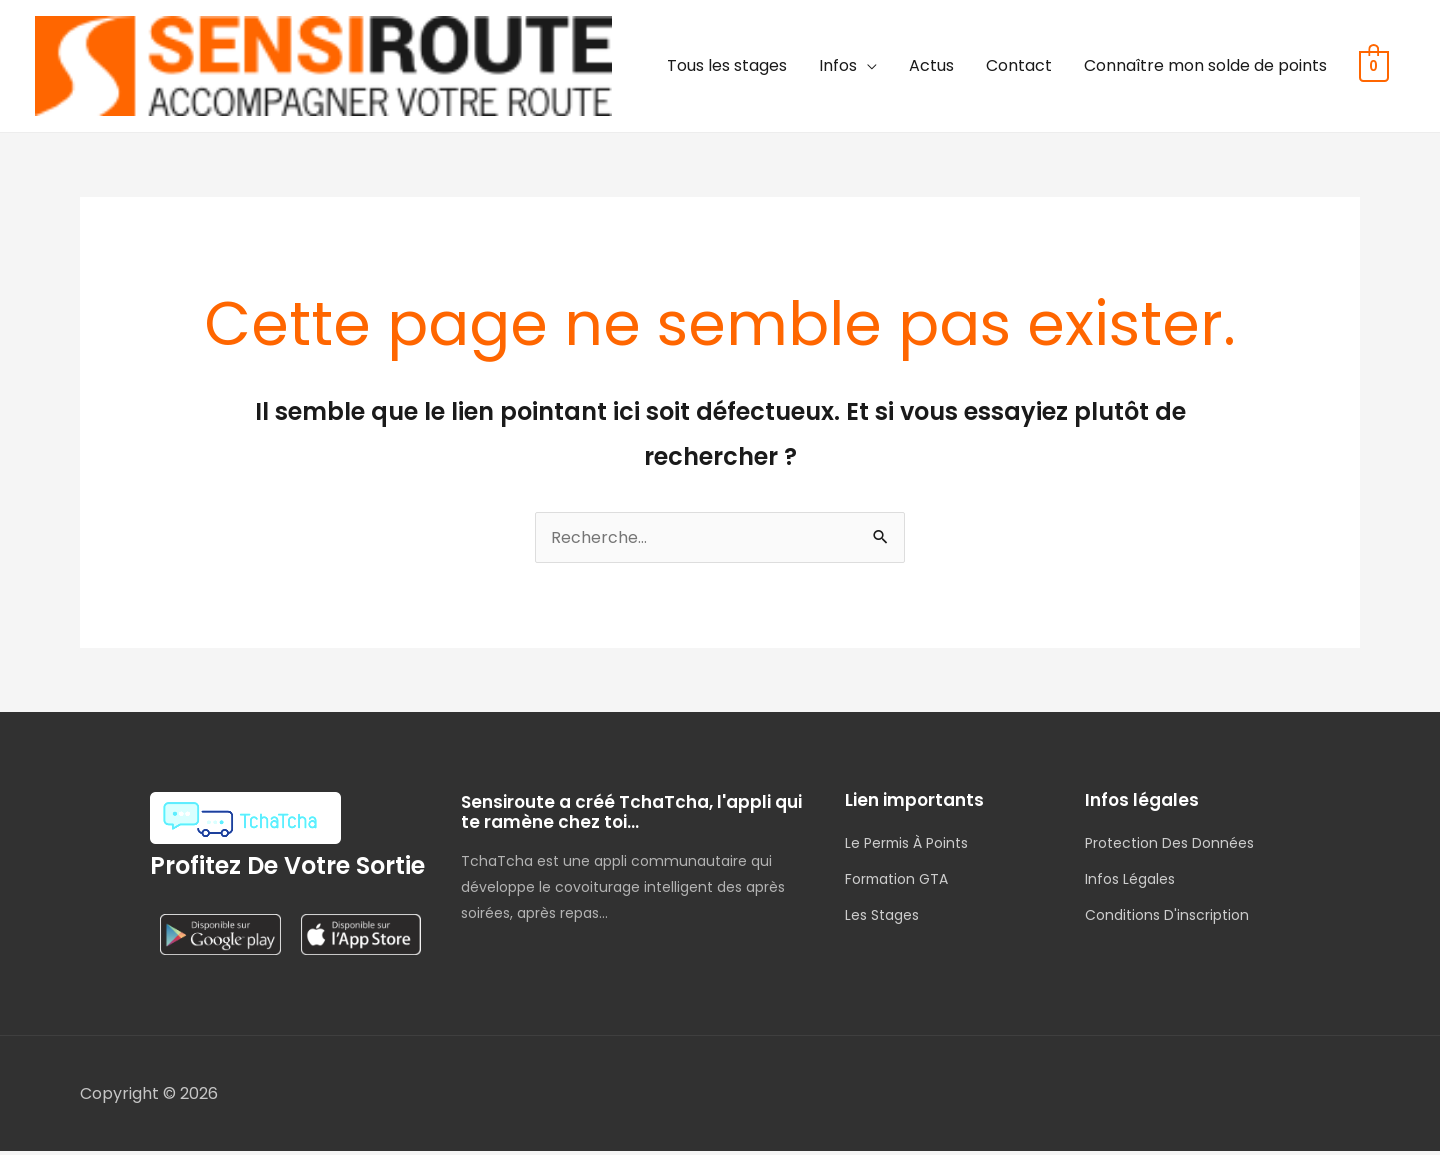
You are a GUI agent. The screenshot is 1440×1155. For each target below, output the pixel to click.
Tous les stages (728, 67)
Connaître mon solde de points (1206, 67)
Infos (839, 67)
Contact (1020, 67)
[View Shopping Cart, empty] (1374, 67)
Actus (932, 67)
